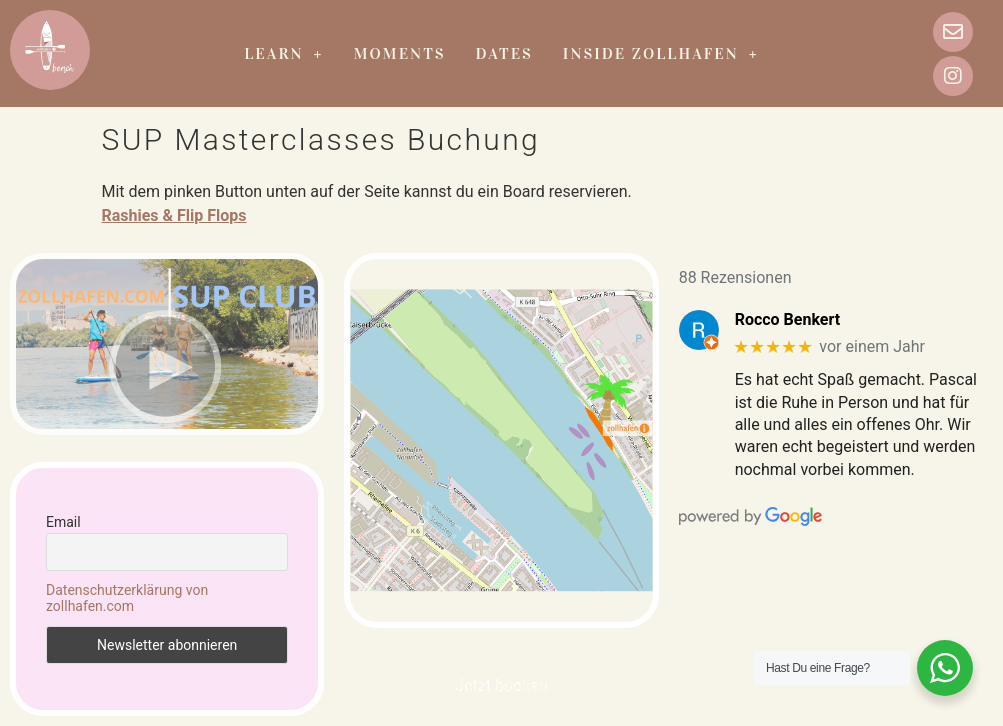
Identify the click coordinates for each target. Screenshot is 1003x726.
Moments (400, 53)
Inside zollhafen (661, 53)
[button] (283, 54)
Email (63, 522)
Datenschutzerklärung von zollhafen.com (127, 598)
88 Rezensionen (735, 277)
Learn (283, 53)
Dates (504, 53)
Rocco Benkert (787, 319)
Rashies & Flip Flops (174, 215)
